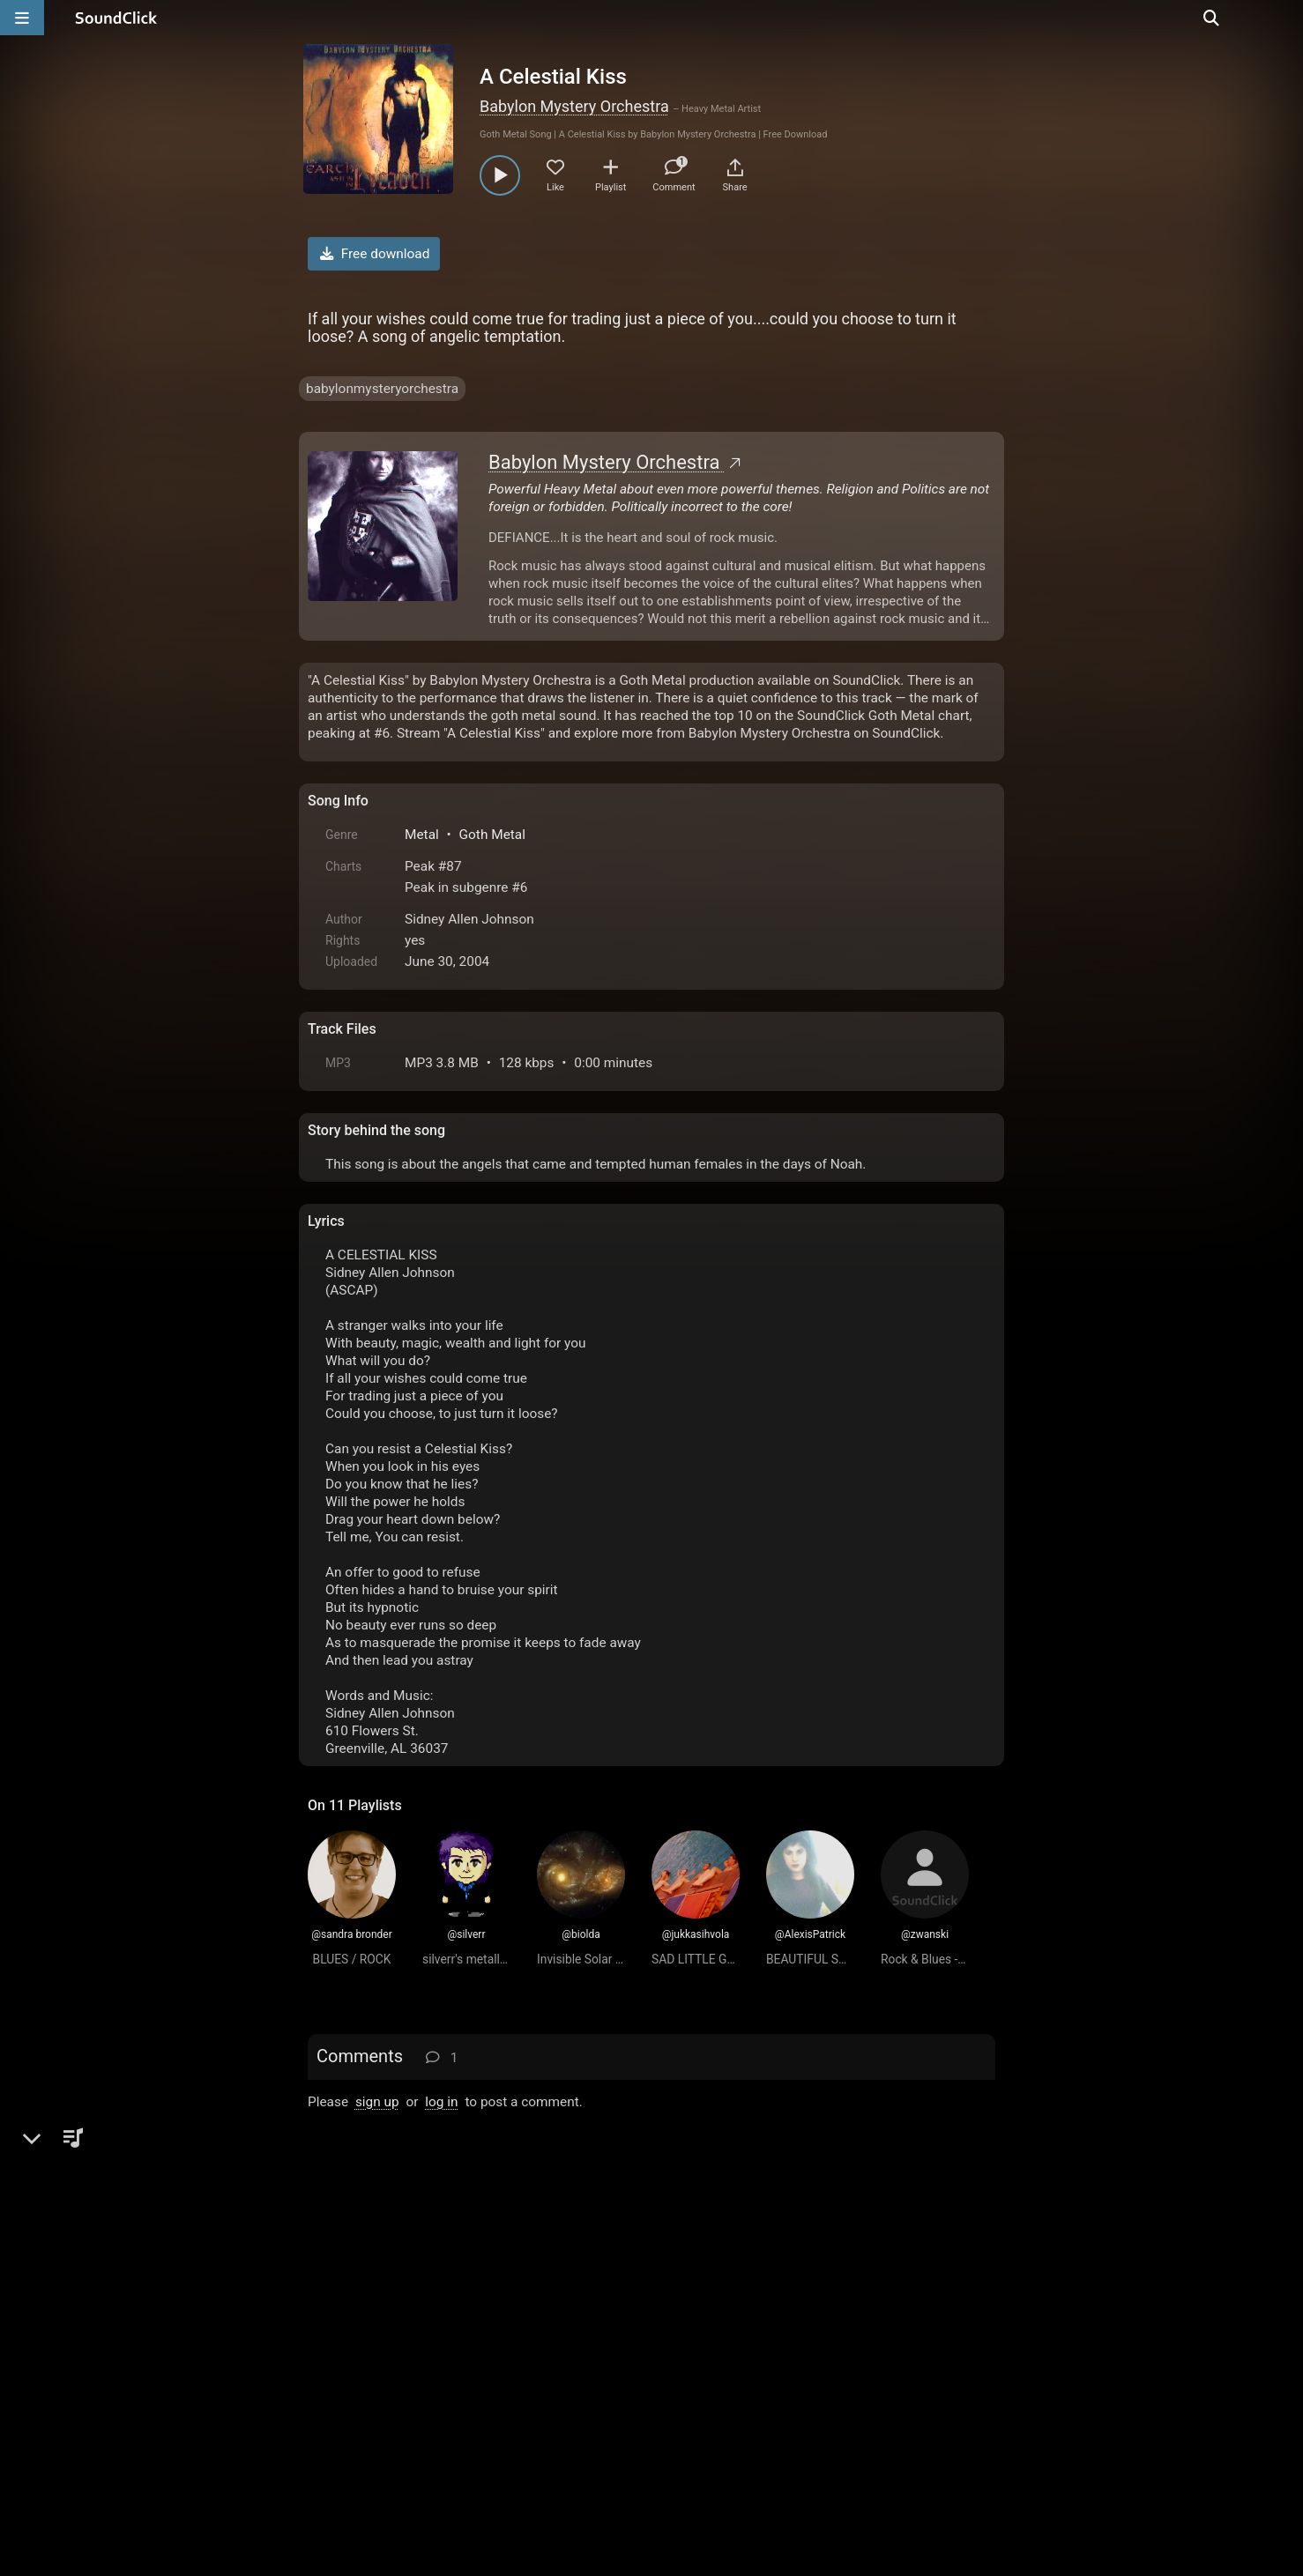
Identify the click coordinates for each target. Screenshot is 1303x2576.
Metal (422, 835)
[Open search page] (1285, 17)
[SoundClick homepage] (116, 17)
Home (334, 2376)
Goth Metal (492, 835)
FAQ (381, 2376)
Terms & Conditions (470, 2376)
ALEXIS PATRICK (418, 2158)
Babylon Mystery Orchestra (574, 106)
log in (441, 2102)
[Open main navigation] (22, 17)
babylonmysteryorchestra (382, 389)
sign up (377, 2102)
